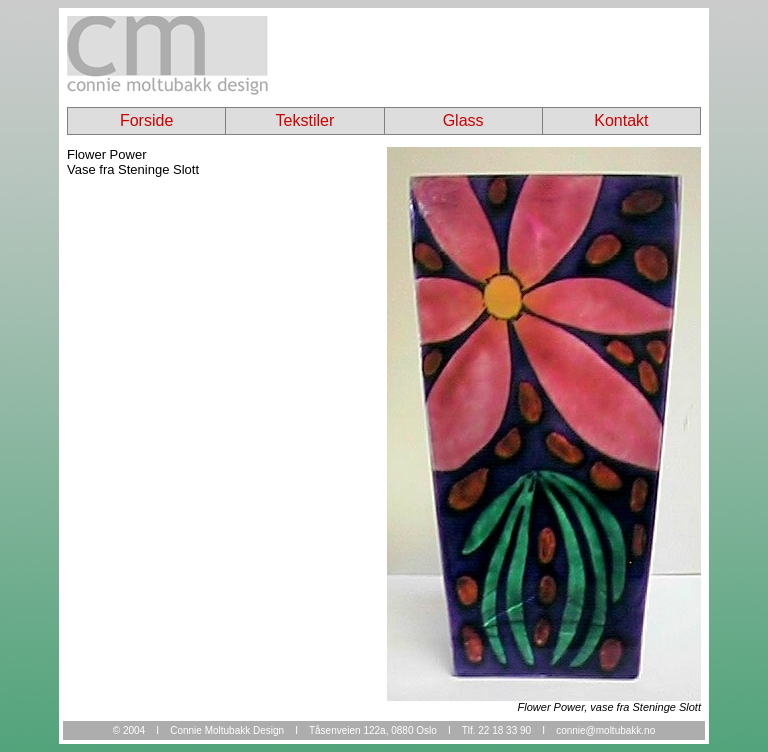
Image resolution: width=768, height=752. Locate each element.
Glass (463, 120)
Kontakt (621, 120)
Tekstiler (305, 120)
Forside (146, 120)
